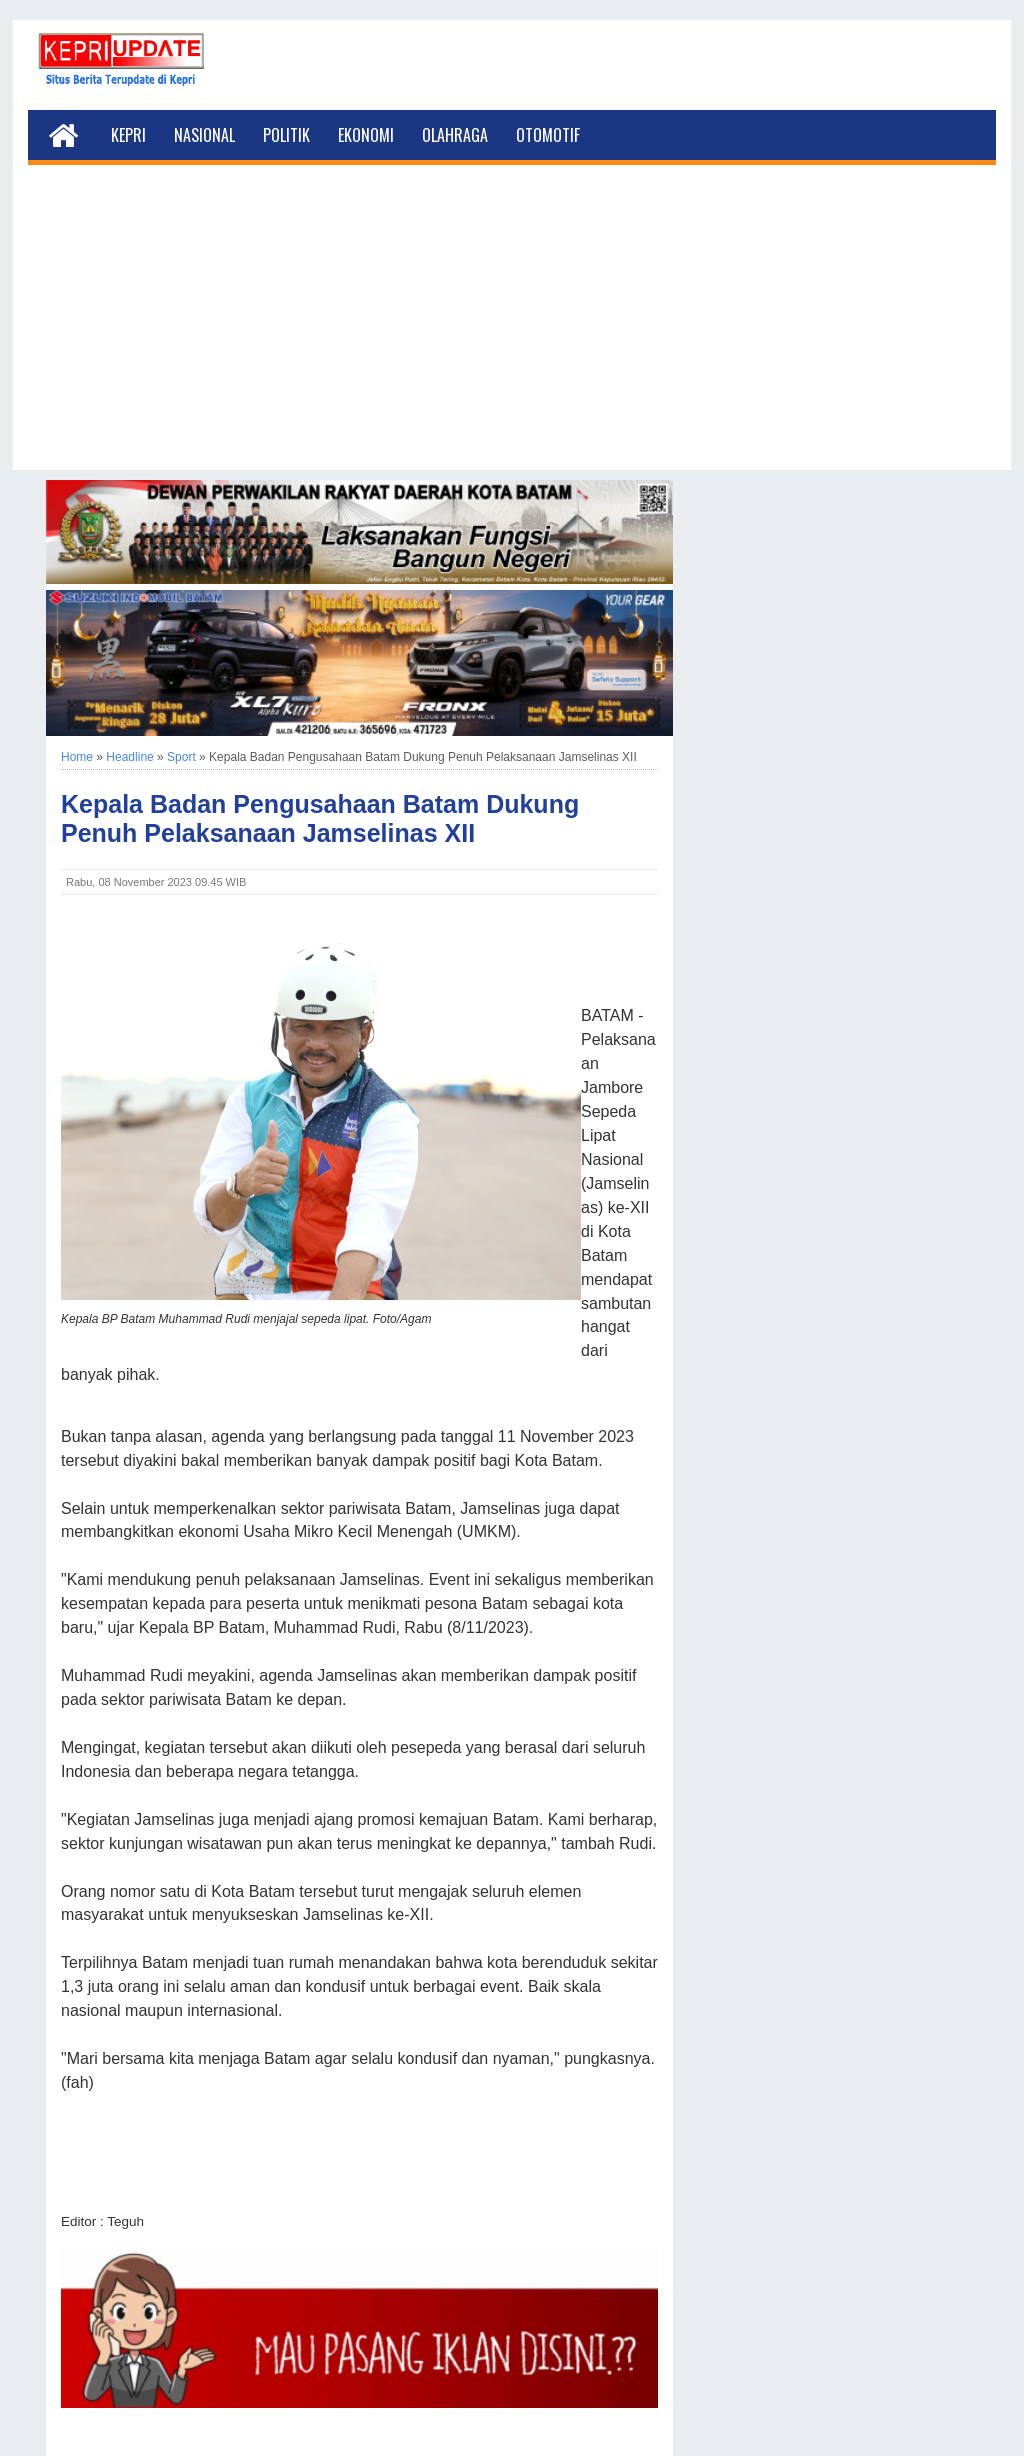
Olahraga (455, 135)
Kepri (128, 135)
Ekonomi (366, 135)
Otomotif (548, 135)
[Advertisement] (512, 330)
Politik (286, 135)
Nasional (204, 135)
